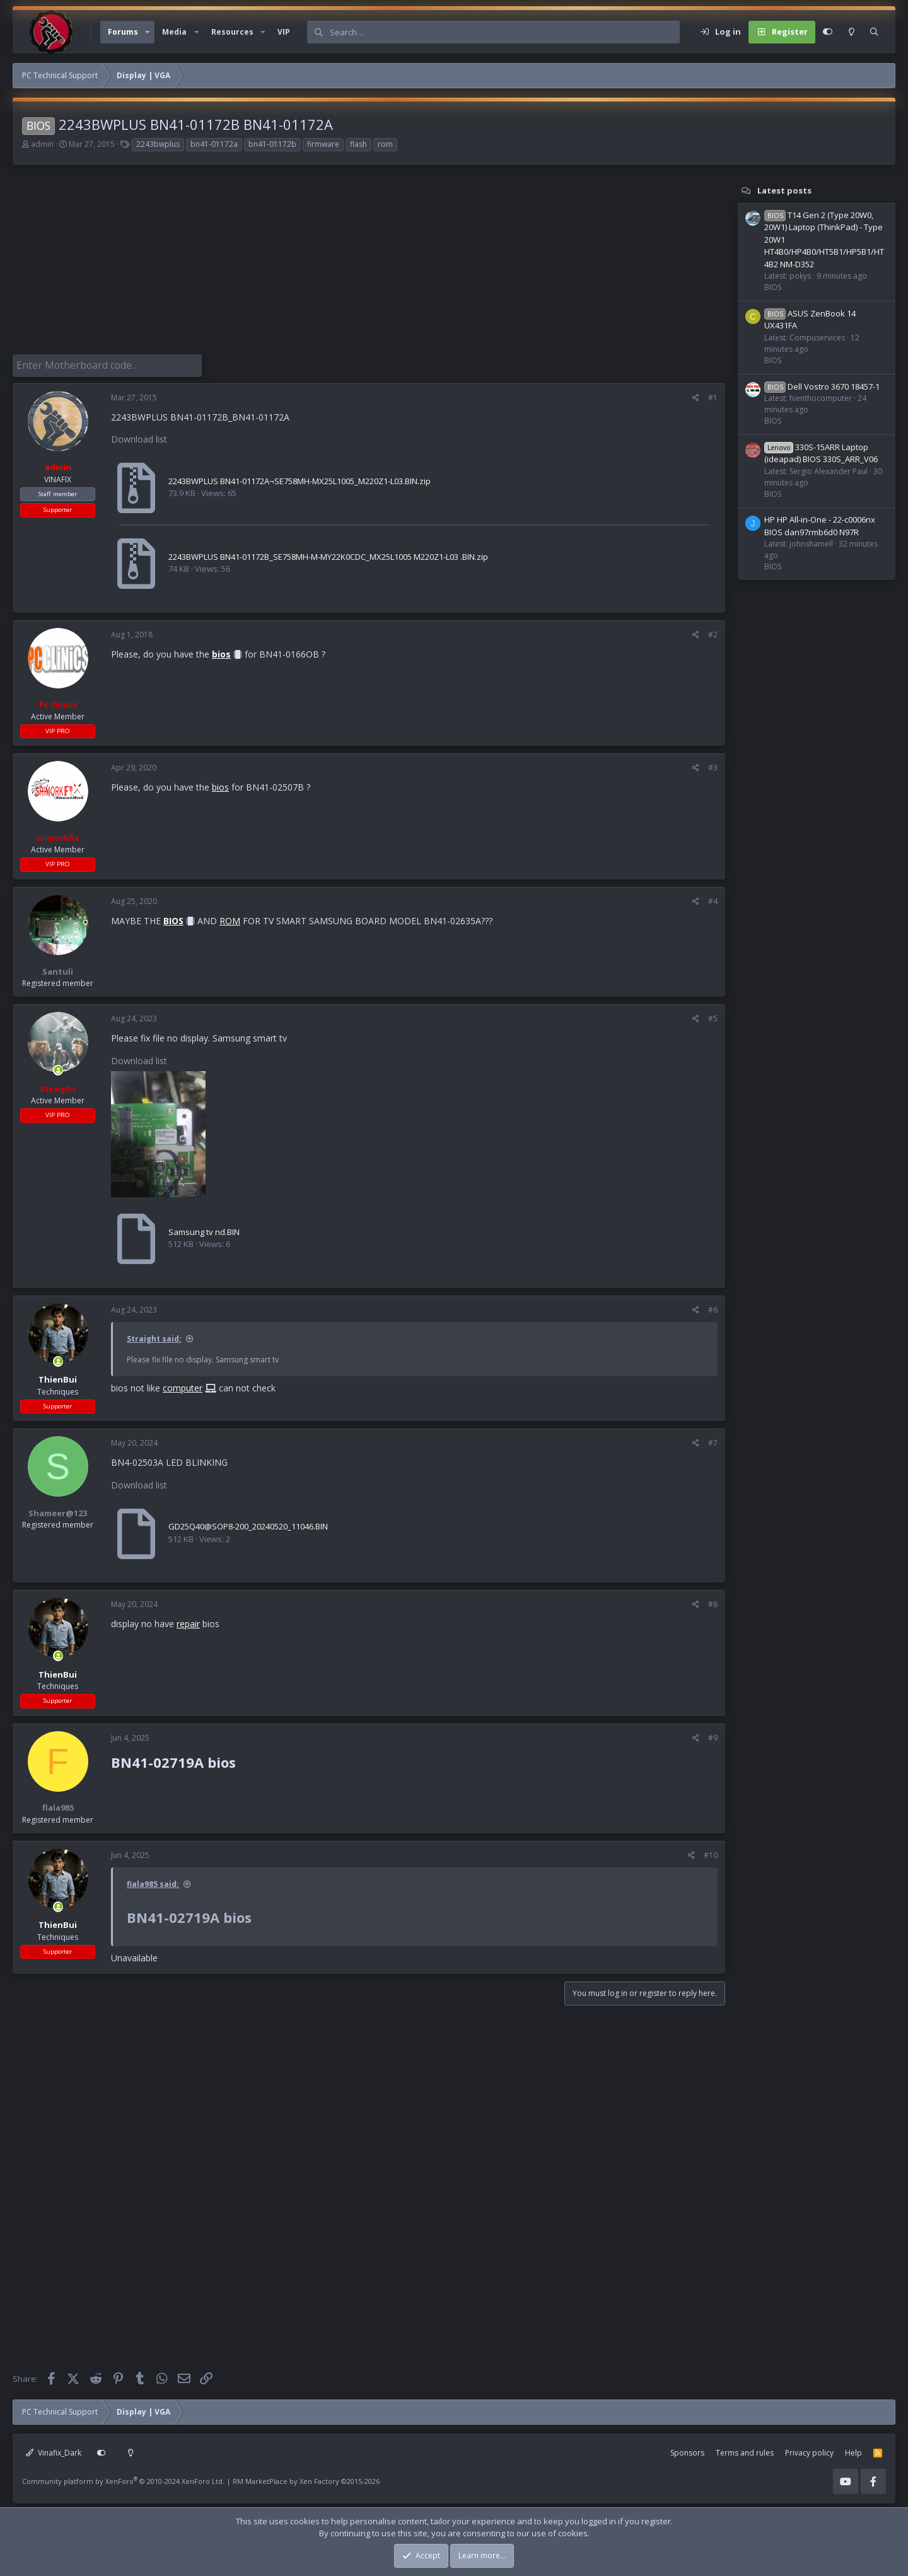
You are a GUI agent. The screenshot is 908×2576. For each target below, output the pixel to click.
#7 (713, 1440)
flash (358, 144)
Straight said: (154, 1335)
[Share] (696, 395)
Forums (123, 31)
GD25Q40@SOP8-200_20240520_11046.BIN (248, 1523)
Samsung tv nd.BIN (204, 1228)
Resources (232, 31)
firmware (323, 144)
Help (853, 2450)
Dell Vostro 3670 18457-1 (822, 386)
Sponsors (687, 2450)
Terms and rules (745, 2450)
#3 (713, 765)
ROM (229, 918)
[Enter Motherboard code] (107, 364)
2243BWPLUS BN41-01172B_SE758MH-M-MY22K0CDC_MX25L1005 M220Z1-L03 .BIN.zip (328, 554)
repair (188, 1621)
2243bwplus (158, 144)
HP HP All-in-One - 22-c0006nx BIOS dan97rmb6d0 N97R (819, 526)
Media (174, 31)
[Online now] (58, 1068)
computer (182, 1385)
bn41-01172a (214, 144)
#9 (713, 1735)
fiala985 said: (153, 1881)
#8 (713, 1601)
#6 (713, 1306)
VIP (283, 31)
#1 (713, 395)
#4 (713, 898)
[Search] (504, 32)
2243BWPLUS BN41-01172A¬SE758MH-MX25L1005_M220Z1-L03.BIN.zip (299, 478)
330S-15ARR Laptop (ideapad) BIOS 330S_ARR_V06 (821, 453)
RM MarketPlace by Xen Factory (306, 2478)
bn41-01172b (272, 144)
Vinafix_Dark (53, 2450)
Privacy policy (809, 2450)
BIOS (173, 918)
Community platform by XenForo (123, 2478)
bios (221, 652)
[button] (147, 32)
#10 (711, 1852)
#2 (713, 632)
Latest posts (784, 190)
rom (385, 144)
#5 (713, 1016)
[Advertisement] (363, 266)
